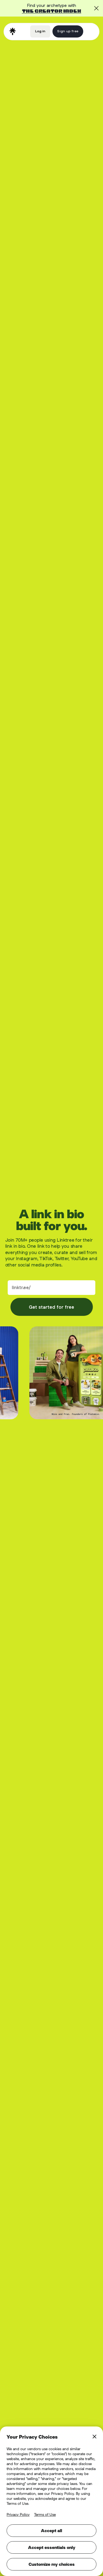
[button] (90, 31)
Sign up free (67, 31)
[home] (12, 31)
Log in (40, 31)
